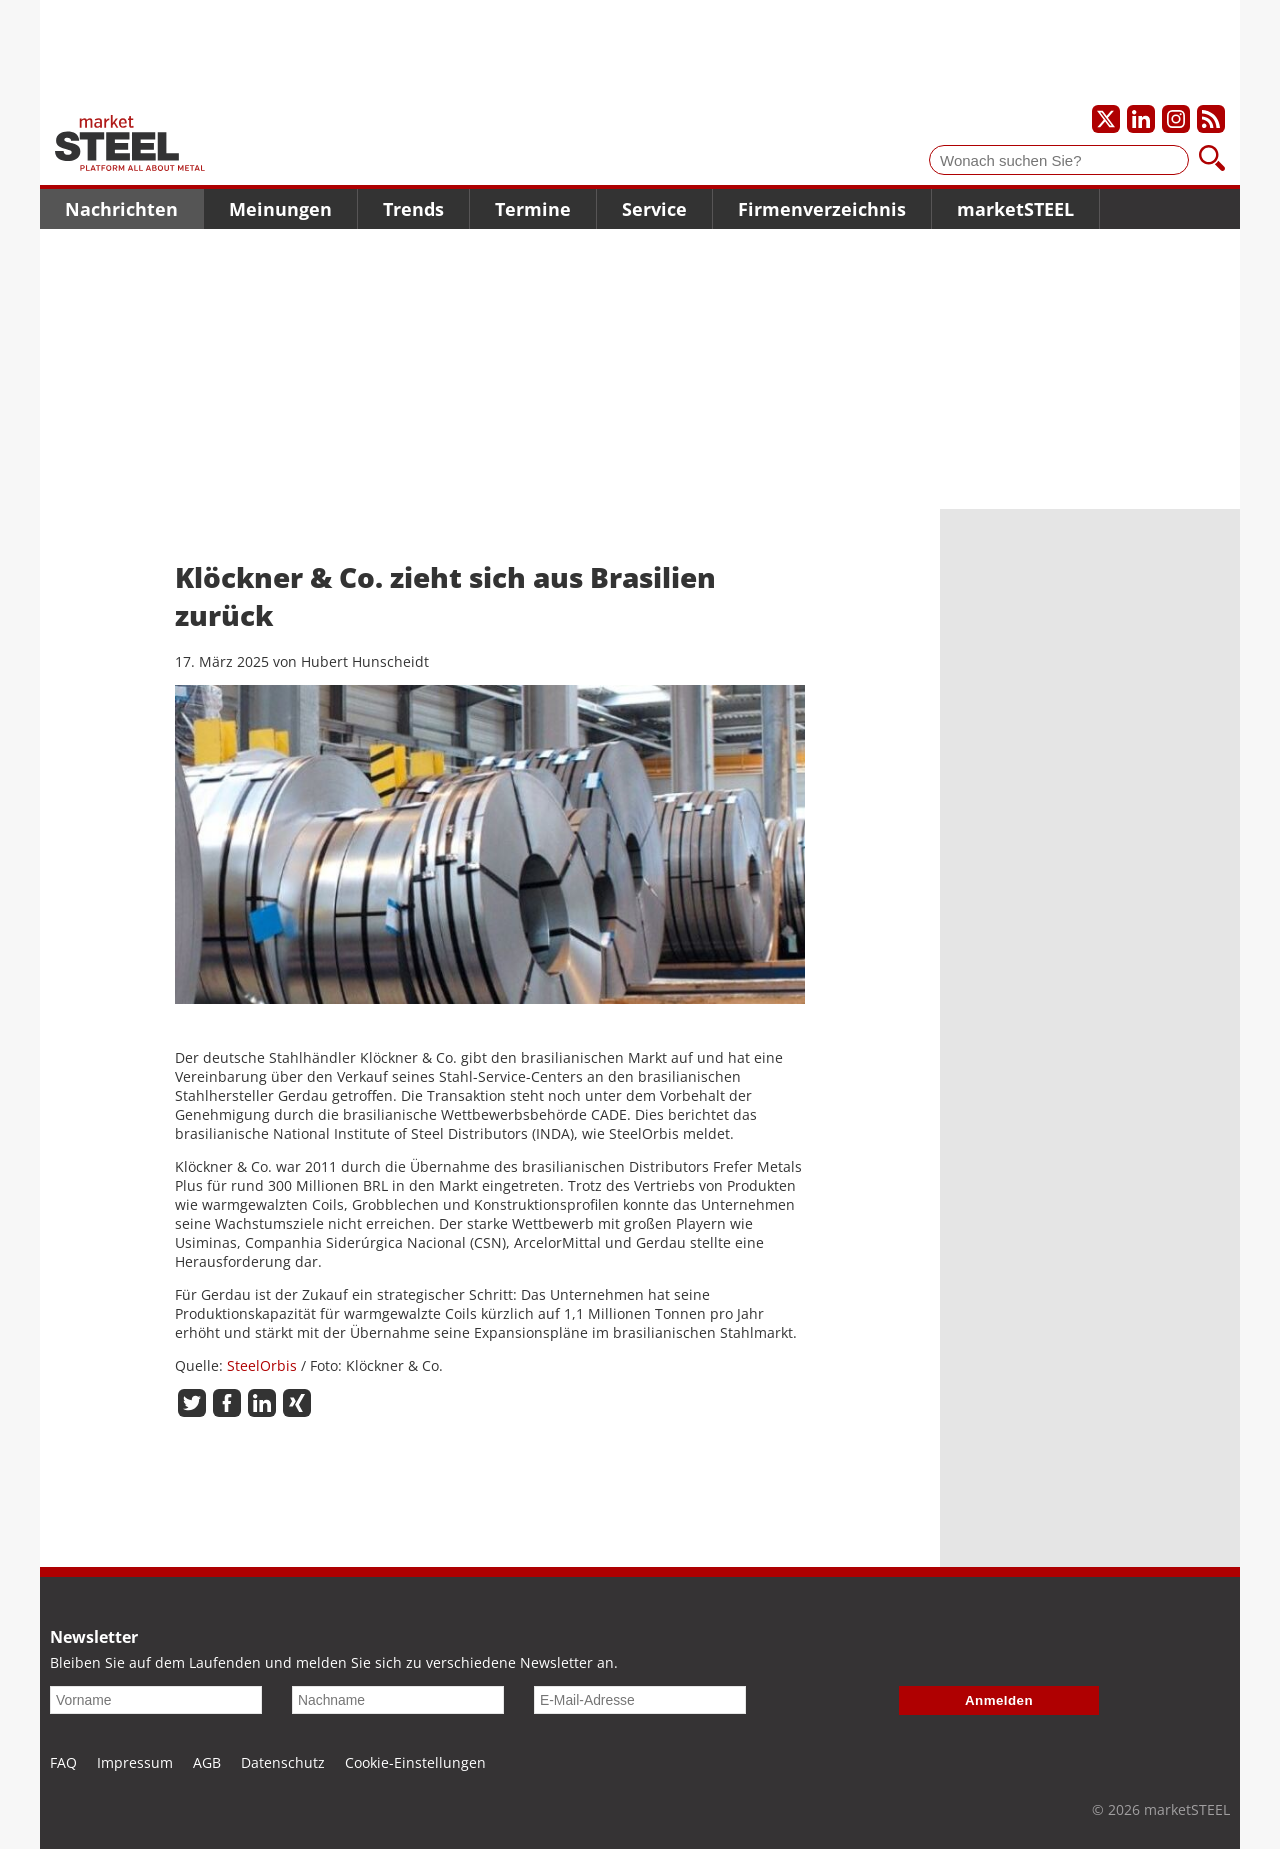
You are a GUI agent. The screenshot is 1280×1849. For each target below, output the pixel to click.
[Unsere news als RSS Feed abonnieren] (1211, 119)
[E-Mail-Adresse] (640, 1700)
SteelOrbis (262, 1365)
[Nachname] (398, 1700)
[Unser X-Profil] (1106, 119)
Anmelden (999, 1700)
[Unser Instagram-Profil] (1176, 119)
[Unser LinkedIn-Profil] (1141, 119)
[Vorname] (156, 1700)
